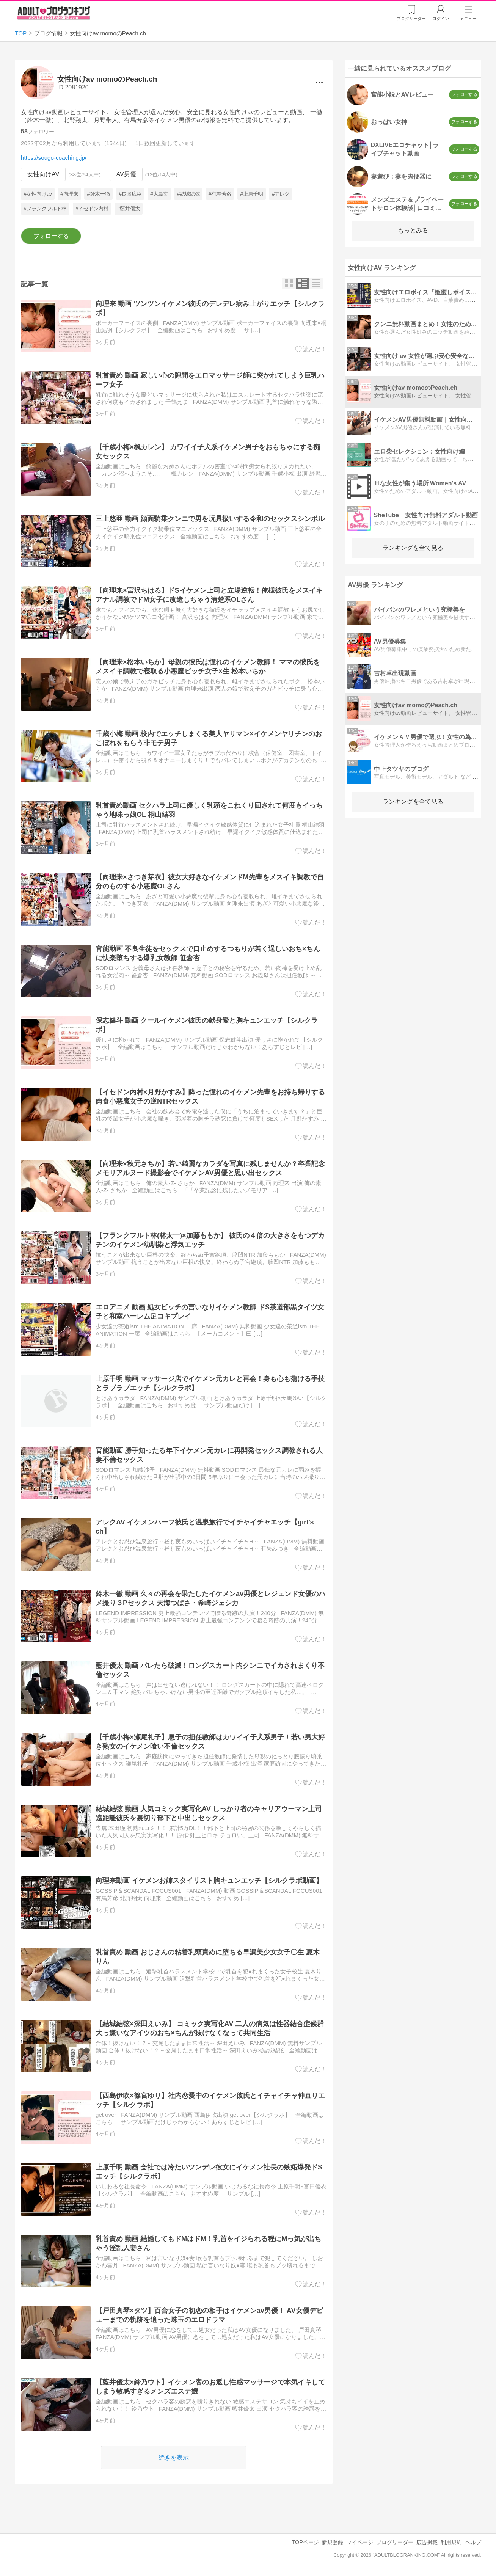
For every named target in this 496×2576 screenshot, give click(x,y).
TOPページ (305, 2542)
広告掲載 (427, 2542)
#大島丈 (159, 194)
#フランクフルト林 (45, 209)
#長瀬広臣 (130, 194)
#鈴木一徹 (98, 194)
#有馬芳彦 (220, 194)
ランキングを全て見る (413, 548)
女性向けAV (43, 174)
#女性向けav (38, 194)
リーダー (411, 18)
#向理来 (69, 194)
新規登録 (332, 2542)
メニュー (468, 18)
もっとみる (413, 230)
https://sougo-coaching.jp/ (53, 157)
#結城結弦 (188, 194)
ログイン (440, 18)
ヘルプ (473, 2542)
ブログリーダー (394, 2542)
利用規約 (451, 2542)
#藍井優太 (128, 209)
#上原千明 (251, 194)
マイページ (360, 2542)
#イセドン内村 (91, 209)
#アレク (281, 194)
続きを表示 (174, 2457)
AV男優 (126, 174)
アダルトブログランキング (53, 13)
